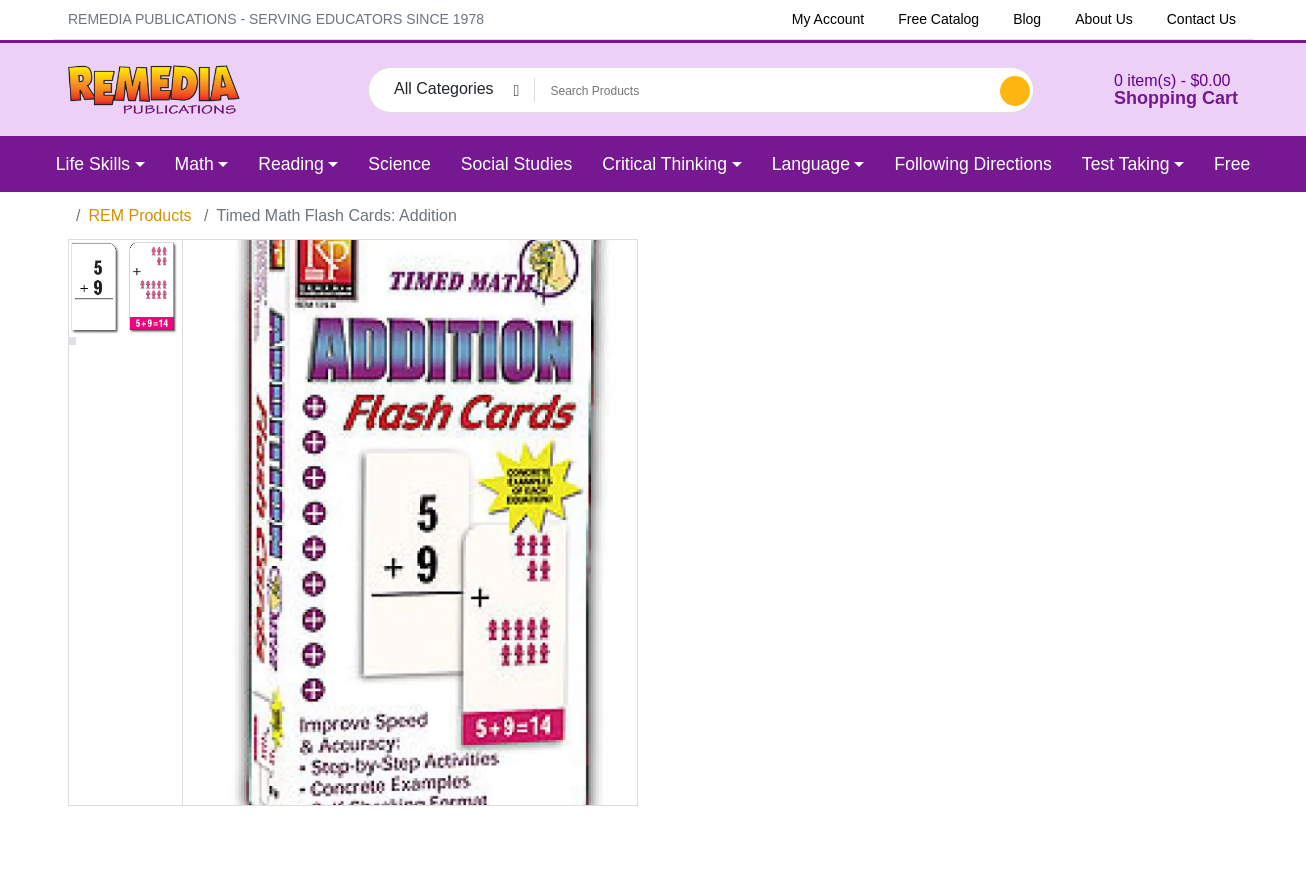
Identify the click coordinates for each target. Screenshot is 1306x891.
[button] (1151, 89)
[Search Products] (764, 91)
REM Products (139, 215)
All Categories (444, 88)
